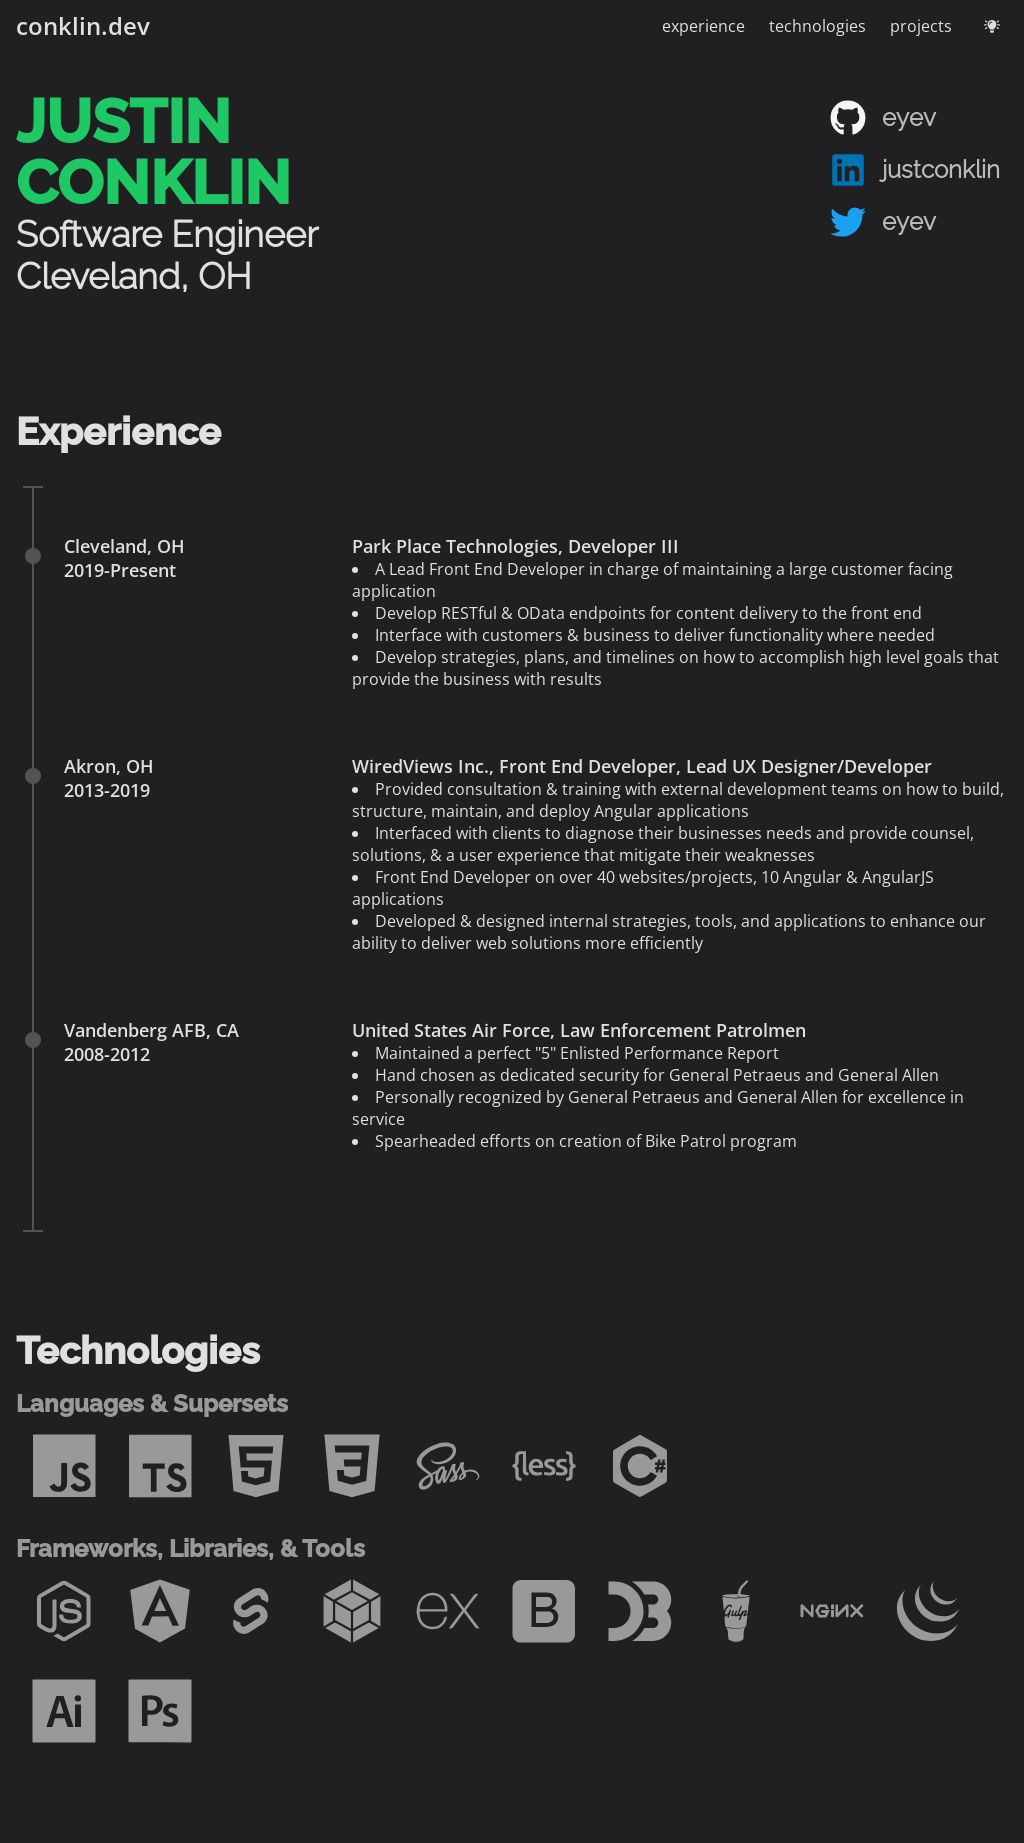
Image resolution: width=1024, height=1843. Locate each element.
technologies (817, 26)
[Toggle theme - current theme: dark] (992, 26)
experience (703, 26)
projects (921, 26)
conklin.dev (83, 25)
